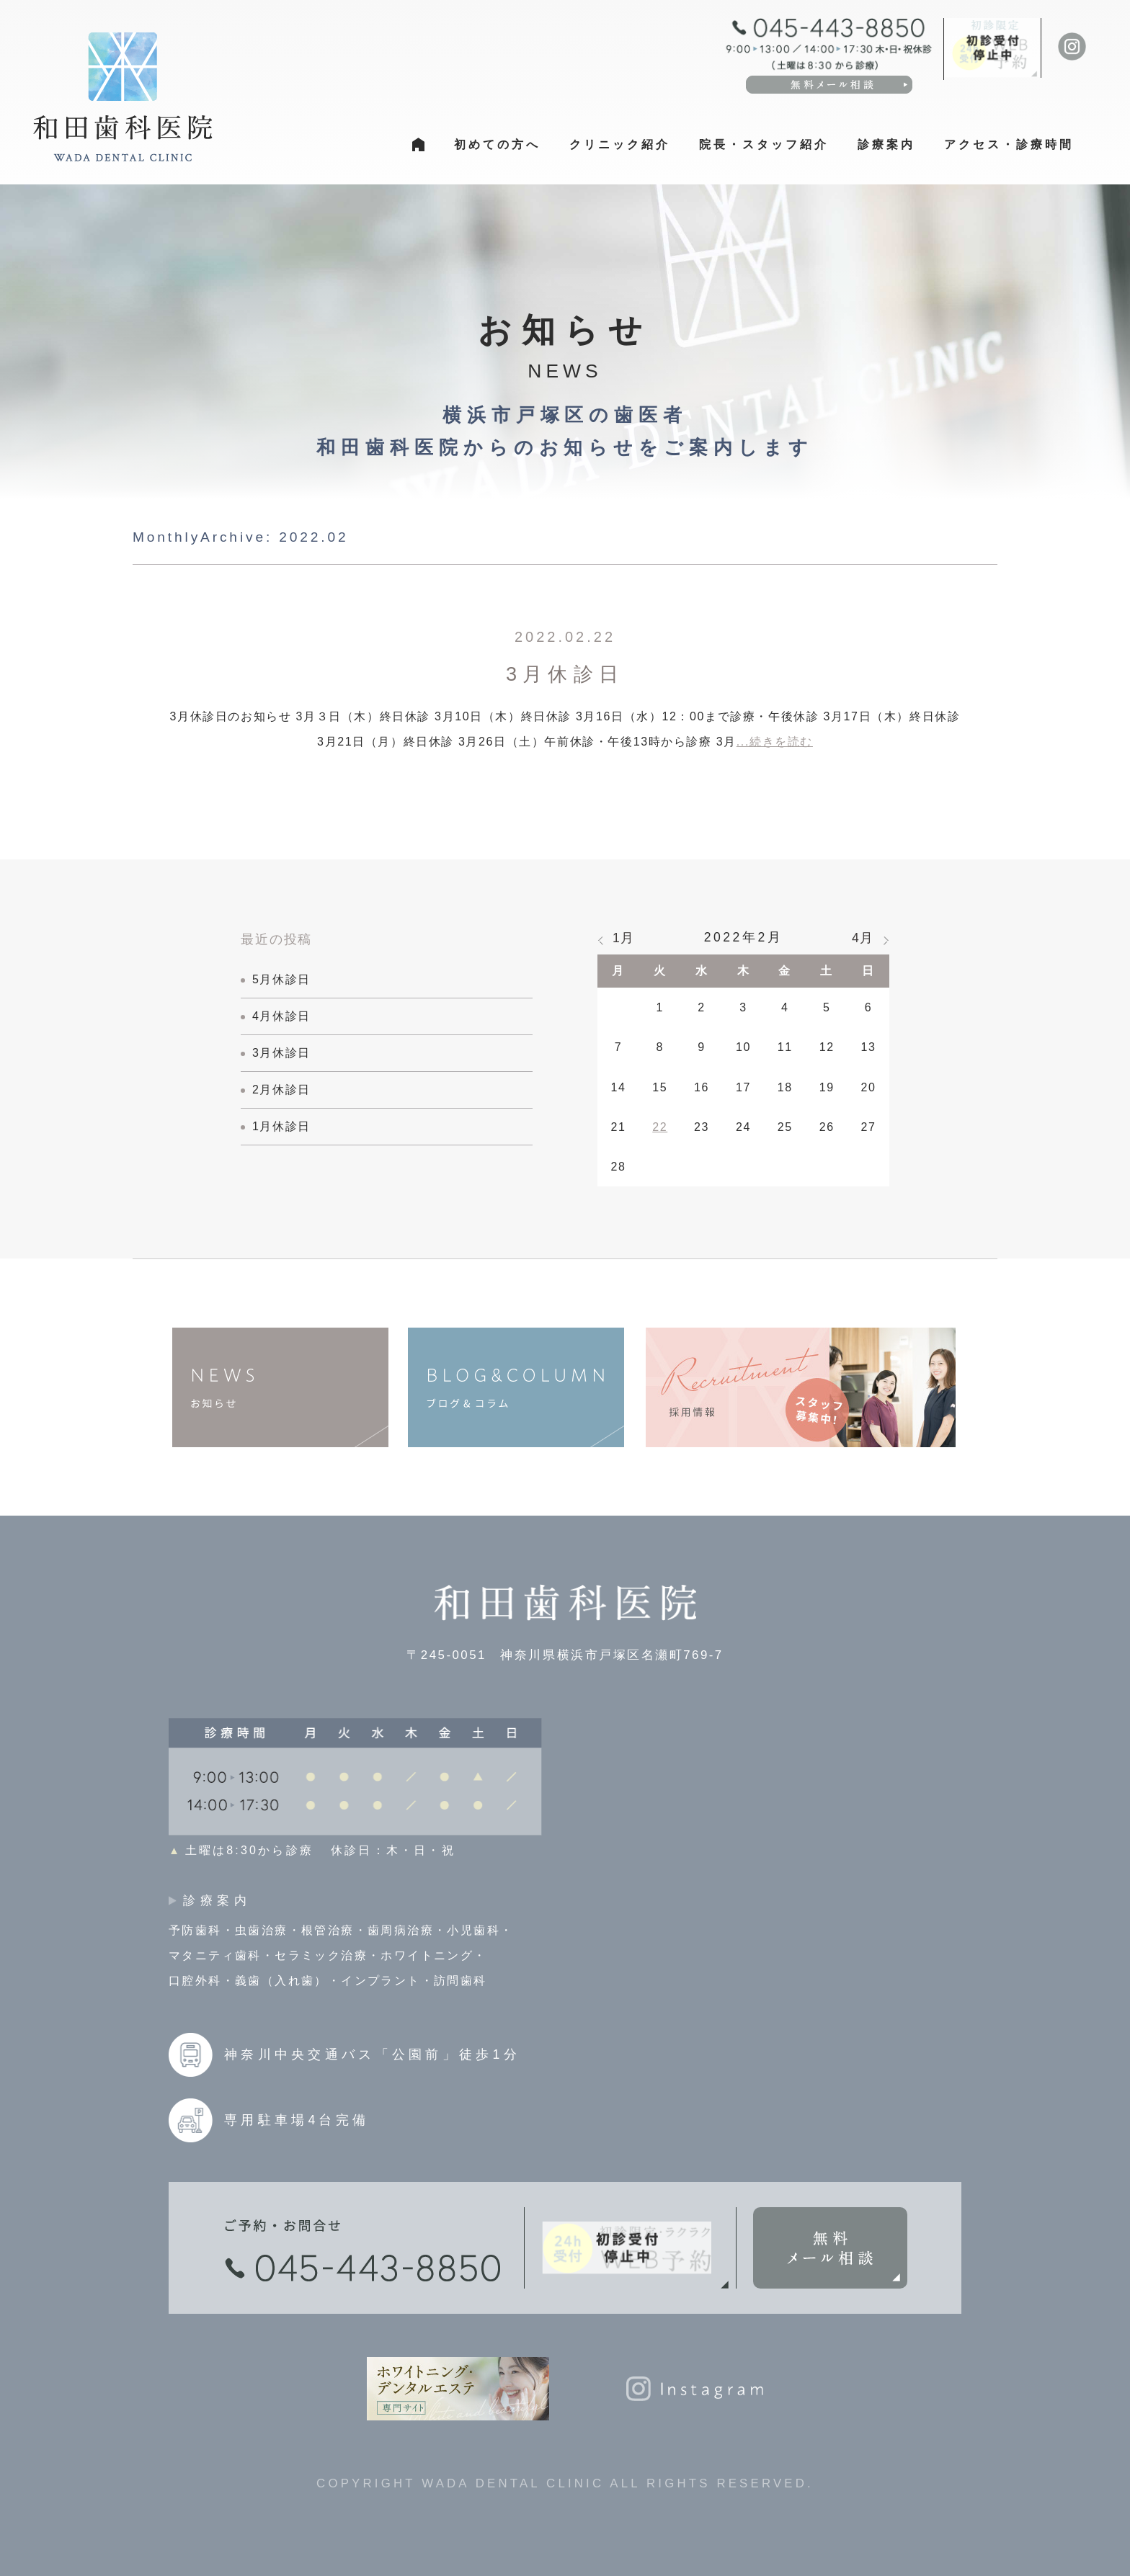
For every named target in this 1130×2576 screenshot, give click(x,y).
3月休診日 (565, 674)
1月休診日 (281, 1126)
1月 (624, 938)
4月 (863, 938)
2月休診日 (281, 1089)
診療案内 (886, 144)
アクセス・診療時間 (1009, 144)
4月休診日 (281, 1016)
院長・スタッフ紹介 (764, 144)
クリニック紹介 (619, 144)
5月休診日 (281, 979)
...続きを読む (775, 741)
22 (659, 1127)
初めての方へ (497, 144)
